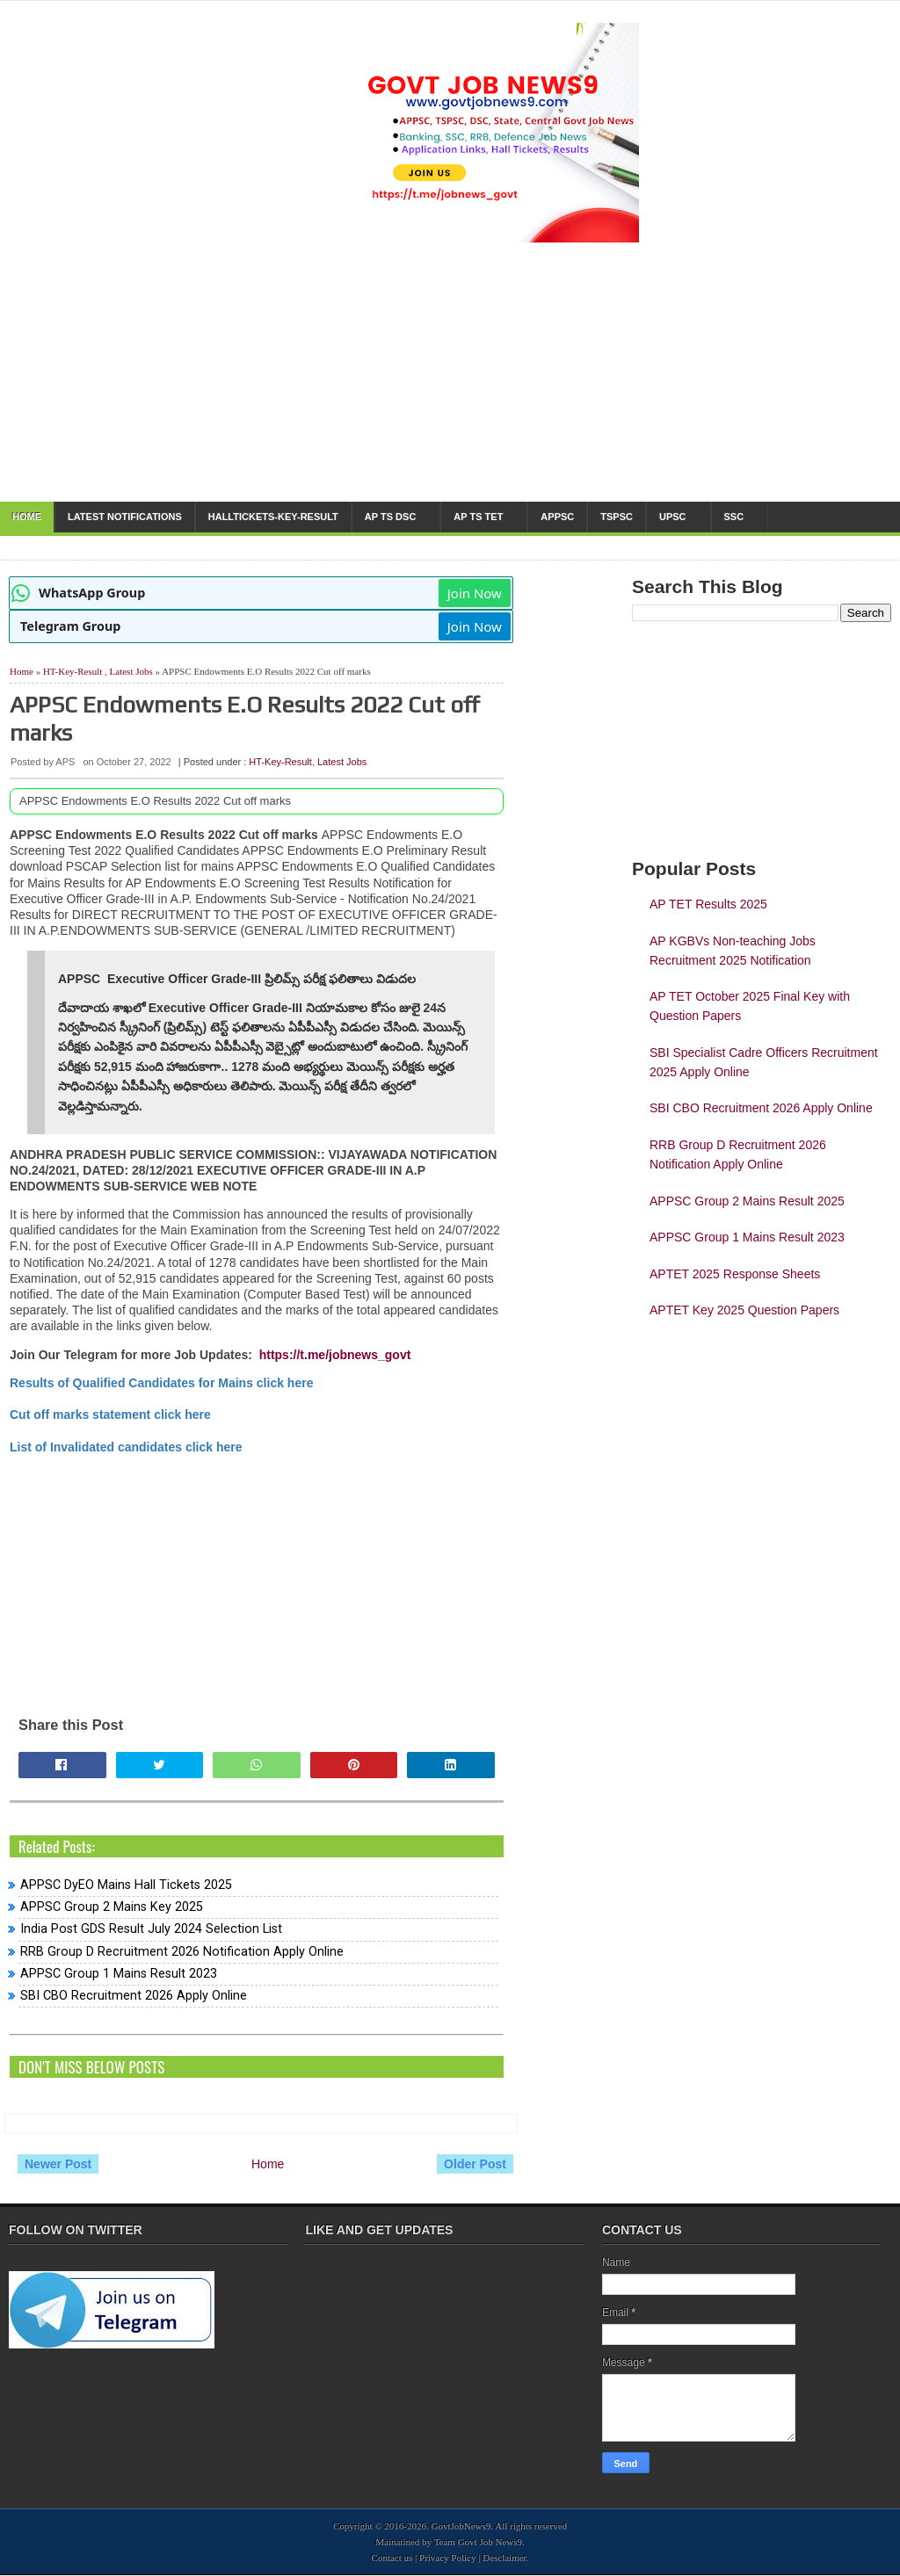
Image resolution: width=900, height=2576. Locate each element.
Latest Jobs (131, 671)
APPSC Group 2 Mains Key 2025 (111, 1906)
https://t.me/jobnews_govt (335, 1355)
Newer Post (58, 2164)
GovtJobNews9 (461, 2526)
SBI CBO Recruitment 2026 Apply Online (133, 1995)
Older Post (475, 2164)
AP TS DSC (390, 516)
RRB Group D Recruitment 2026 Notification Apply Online (182, 1951)
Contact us (392, 2557)
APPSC (557, 516)
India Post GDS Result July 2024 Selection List (151, 1928)
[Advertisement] (257, 1578)
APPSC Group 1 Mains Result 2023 (118, 1973)
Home (26, 516)
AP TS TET (478, 516)
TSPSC (616, 516)
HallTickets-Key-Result (273, 516)
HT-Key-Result (72, 671)
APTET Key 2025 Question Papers (744, 1310)
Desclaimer (504, 2557)
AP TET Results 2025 (708, 904)
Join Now (474, 593)
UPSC (672, 516)
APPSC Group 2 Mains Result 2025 (747, 1201)
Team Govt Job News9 (478, 2541)
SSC (734, 516)
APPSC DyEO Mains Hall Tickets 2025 (126, 1885)
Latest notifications (125, 516)
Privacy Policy (447, 2557)
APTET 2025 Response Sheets (735, 1274)
